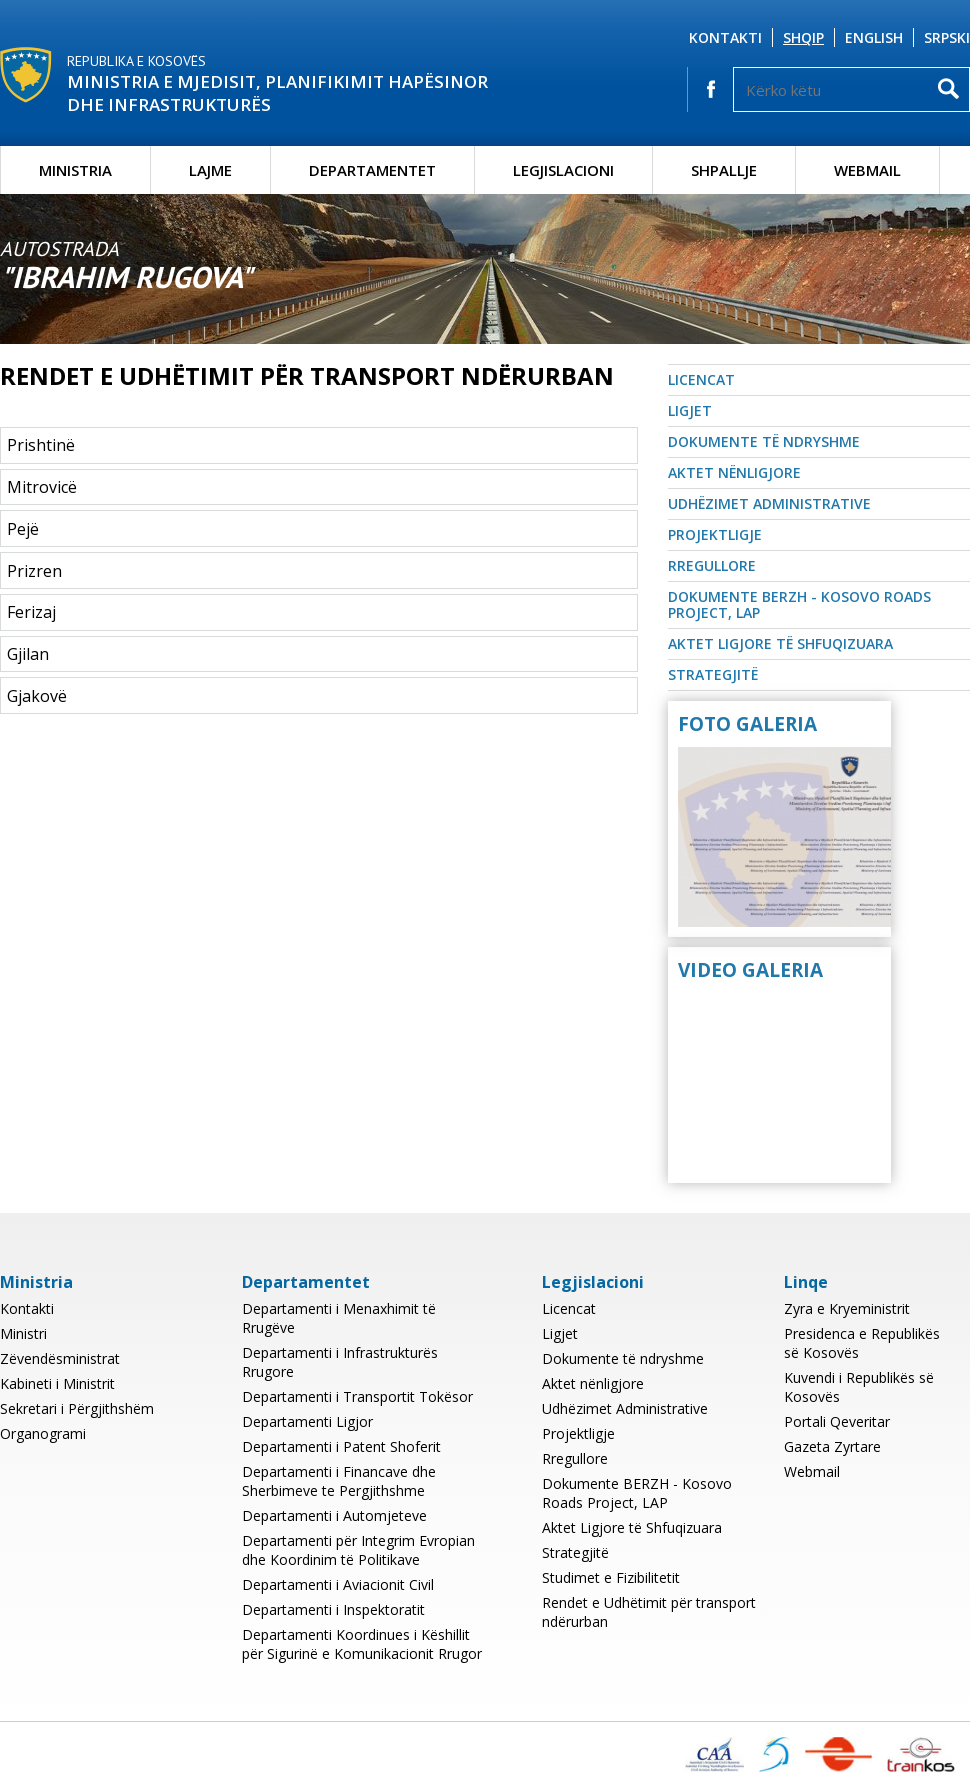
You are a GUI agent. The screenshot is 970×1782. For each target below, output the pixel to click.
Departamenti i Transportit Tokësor (357, 1396)
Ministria (75, 170)
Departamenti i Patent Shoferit (341, 1446)
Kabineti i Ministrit (57, 1383)
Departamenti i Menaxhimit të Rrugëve (339, 1318)
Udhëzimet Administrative (769, 503)
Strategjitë (713, 674)
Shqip (803, 37)
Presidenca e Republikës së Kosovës (862, 1343)
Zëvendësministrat (60, 1358)
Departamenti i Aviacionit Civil (338, 1584)
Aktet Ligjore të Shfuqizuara (780, 643)
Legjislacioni (563, 170)
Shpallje (724, 170)
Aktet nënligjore (734, 472)
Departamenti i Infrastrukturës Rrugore (340, 1362)
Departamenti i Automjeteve (334, 1515)
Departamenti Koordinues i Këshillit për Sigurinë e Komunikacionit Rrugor (362, 1644)
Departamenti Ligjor (307, 1421)
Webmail (867, 170)
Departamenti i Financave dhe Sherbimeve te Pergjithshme (339, 1481)
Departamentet (372, 170)
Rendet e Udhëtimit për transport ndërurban (649, 1612)
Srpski (947, 37)
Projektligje (715, 534)
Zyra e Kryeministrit (847, 1308)
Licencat (701, 379)
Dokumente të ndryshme (764, 441)
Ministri (23, 1333)
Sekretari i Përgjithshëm (77, 1408)
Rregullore (712, 565)
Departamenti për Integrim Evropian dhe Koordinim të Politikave (358, 1550)
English (874, 37)
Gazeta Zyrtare (832, 1446)
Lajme (210, 170)
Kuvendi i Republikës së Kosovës (859, 1387)
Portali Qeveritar (837, 1421)
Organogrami (43, 1433)
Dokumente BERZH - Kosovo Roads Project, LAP (799, 604)
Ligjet (690, 410)
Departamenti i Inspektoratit (333, 1609)
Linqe (806, 1282)
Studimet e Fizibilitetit (611, 1577)
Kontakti (725, 37)
